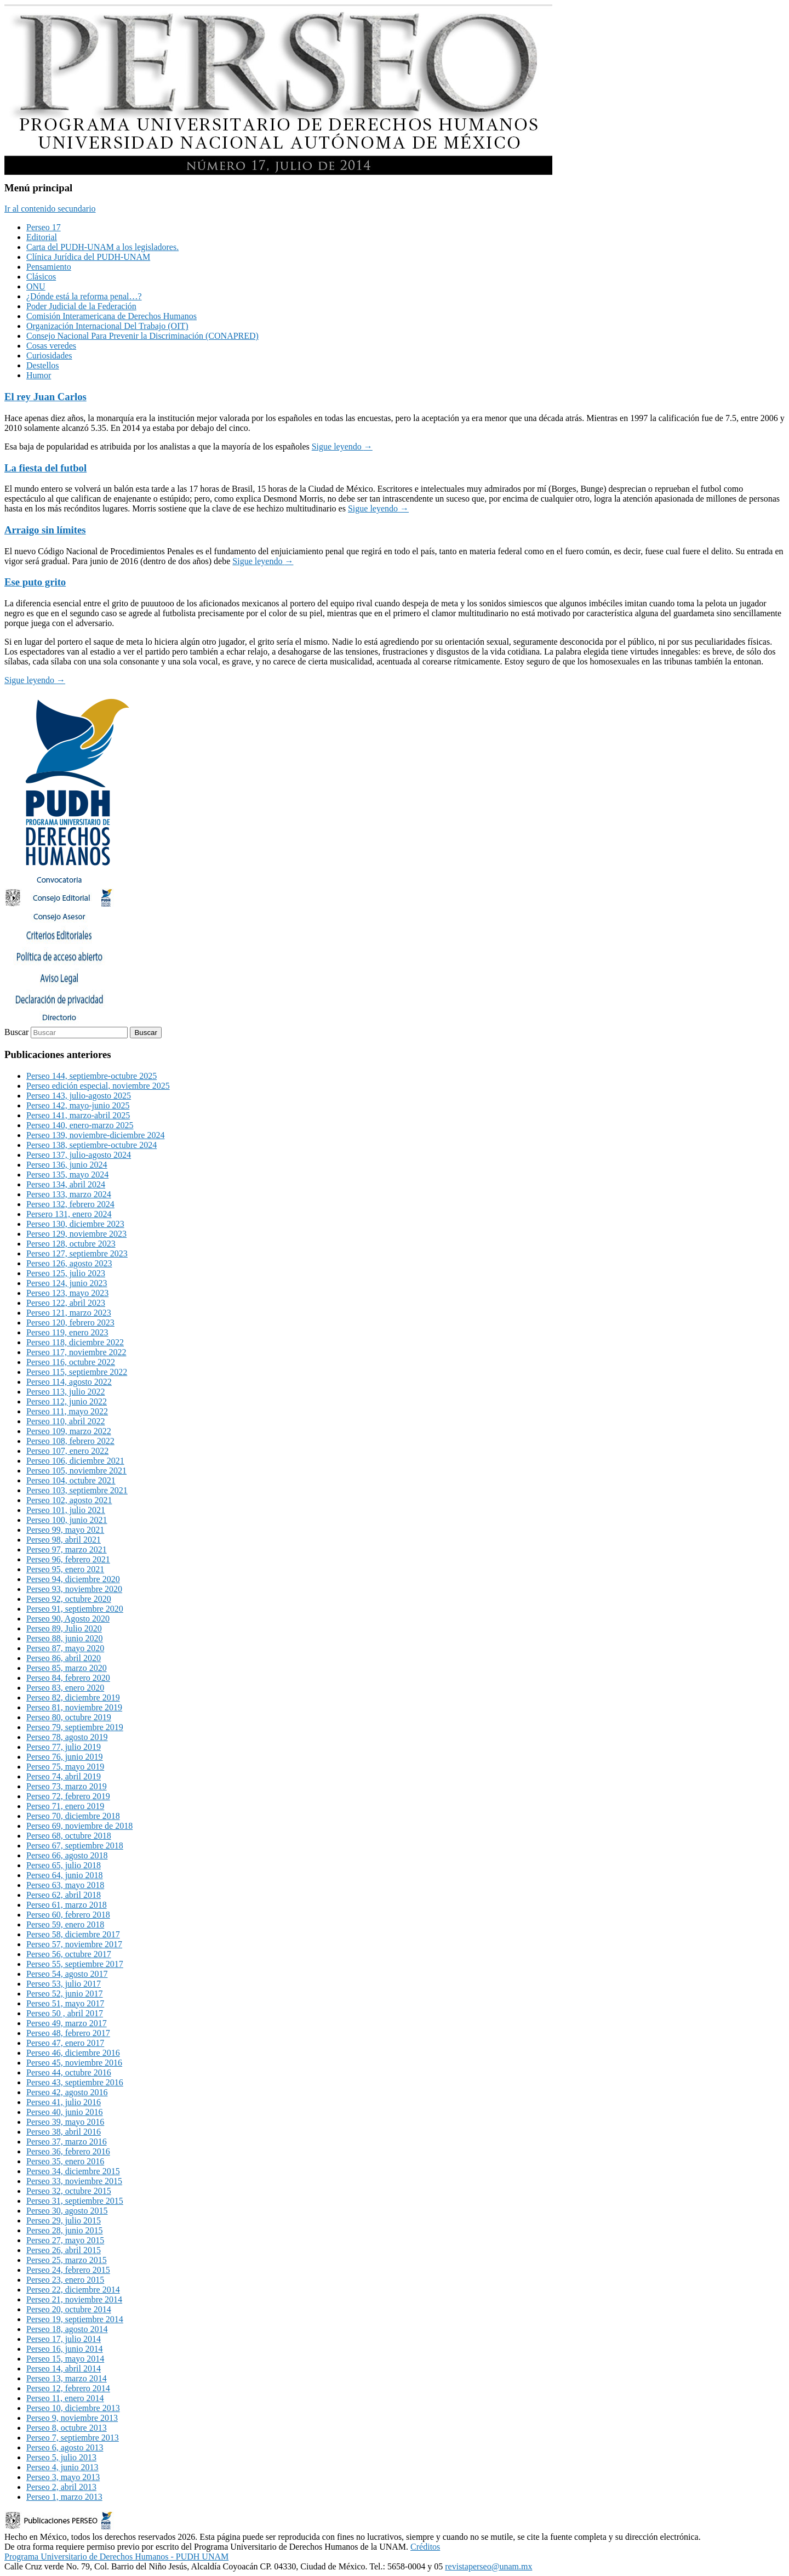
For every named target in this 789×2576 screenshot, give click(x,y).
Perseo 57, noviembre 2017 (74, 1944)
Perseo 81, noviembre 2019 (74, 1707)
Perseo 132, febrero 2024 (70, 1204)
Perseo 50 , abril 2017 (64, 2013)
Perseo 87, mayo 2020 (65, 1648)
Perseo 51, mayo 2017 (65, 2003)
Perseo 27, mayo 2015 (65, 2240)
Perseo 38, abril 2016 (63, 2131)
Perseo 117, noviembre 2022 (76, 1352)
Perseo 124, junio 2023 (66, 1283)
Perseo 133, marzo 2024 (68, 1194)
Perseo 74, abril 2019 (63, 1776)
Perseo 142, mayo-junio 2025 (77, 1105)
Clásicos (41, 276)
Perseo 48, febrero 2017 (68, 2033)
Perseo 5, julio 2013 (61, 2457)
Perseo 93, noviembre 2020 (74, 1589)
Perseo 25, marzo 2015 (66, 2260)
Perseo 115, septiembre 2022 (76, 1372)
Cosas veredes (51, 345)
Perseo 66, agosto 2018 (66, 1855)
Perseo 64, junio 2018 (64, 1875)
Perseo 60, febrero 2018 (68, 1914)
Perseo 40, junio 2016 (64, 2112)
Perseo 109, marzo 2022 (68, 1431)
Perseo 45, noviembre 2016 (74, 2062)
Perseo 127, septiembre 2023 (77, 1253)
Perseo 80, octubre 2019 (68, 1717)
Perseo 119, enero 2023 (67, 1332)
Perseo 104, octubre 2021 (71, 1480)
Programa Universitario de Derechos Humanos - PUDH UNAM (116, 2556)
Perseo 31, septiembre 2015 (74, 2200)
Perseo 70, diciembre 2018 (73, 1816)
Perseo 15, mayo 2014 (65, 2358)
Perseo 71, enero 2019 (65, 1806)
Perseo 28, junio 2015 (64, 2230)
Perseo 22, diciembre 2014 (73, 2289)
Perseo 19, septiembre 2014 (74, 2319)
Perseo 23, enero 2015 (65, 2279)
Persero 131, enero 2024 (69, 1214)
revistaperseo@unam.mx (488, 2566)
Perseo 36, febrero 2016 (68, 2151)
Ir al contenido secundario (50, 208)
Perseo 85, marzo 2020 (66, 1668)
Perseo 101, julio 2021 (65, 1510)
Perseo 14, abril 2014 (63, 2368)
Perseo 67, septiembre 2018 (74, 1845)
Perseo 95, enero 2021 (65, 1569)
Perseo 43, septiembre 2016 (74, 2082)
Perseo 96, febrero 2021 (68, 1559)
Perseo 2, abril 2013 (61, 2487)
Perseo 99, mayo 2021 (65, 1529)
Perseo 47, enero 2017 (65, 2043)
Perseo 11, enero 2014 (65, 2398)
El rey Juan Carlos (45, 396)
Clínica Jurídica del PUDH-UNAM (88, 256)
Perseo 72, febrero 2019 (68, 1796)
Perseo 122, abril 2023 (65, 1302)
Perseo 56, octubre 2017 (68, 1954)
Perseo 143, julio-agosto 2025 (78, 1095)
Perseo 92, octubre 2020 (68, 1598)
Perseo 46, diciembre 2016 (73, 2052)
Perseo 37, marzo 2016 (66, 2141)
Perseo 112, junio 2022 (66, 1401)
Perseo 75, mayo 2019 (65, 1766)
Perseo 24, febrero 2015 (68, 2269)
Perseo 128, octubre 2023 (71, 1243)
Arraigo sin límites (45, 530)
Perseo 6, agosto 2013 (64, 2447)
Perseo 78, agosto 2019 (66, 1737)
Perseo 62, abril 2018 (63, 1895)
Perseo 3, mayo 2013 (63, 2477)
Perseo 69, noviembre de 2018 (79, 1825)
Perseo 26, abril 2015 (63, 2250)
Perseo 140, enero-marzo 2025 (80, 1125)
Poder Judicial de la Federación (81, 306)
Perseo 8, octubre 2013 (66, 2427)
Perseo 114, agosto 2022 (69, 1381)
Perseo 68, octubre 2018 (68, 1835)
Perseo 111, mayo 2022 (67, 1411)
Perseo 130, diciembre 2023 (75, 1224)
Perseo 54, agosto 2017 (66, 1973)
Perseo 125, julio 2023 (65, 1273)
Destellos (42, 365)
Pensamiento (48, 266)
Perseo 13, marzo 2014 (66, 2378)
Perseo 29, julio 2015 (63, 2220)
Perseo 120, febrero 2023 (70, 1322)
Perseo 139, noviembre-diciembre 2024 (95, 1135)
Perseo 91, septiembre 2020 (74, 1608)
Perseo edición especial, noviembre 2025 (98, 1085)
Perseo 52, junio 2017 (64, 1993)
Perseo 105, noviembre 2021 (76, 1470)
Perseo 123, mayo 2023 (67, 1293)
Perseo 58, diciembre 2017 (73, 1934)
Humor (38, 375)
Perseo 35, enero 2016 (65, 2161)
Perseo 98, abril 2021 (63, 1539)
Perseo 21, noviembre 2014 (74, 2299)
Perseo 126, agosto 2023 (69, 1263)
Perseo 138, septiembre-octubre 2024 (91, 1145)
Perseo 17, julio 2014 (63, 2339)
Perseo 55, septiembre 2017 (74, 1964)
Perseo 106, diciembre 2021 (75, 1460)
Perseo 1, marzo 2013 (64, 2496)
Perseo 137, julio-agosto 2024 (78, 1154)
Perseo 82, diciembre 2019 (73, 1697)
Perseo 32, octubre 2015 (68, 2191)
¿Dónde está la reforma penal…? (84, 296)
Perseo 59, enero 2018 (65, 1924)
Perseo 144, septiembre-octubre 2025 (91, 1076)
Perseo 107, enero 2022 (67, 1450)
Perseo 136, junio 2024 (66, 1164)
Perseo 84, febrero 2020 (68, 1677)
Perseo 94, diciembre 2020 (73, 1579)
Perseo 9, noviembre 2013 (72, 2418)
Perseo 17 (43, 227)
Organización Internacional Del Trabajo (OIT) (107, 326)
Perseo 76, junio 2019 (64, 1756)
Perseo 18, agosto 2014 (66, 2329)
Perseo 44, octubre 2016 (68, 2072)
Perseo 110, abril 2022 (65, 1421)
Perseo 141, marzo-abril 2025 (78, 1115)
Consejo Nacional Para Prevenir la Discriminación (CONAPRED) (142, 335)
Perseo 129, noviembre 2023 (76, 1233)
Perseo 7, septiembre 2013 (72, 2437)
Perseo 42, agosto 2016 (66, 2092)
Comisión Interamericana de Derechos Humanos (111, 316)
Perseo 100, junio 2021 (66, 1520)
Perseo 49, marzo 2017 (66, 2023)
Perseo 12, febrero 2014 (68, 2388)
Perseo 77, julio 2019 (63, 1747)
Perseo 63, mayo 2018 (65, 1885)
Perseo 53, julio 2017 (63, 1983)
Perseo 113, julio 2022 (65, 1391)
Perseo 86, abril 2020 (63, 1658)
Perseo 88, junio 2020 (64, 1638)
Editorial (41, 237)
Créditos (425, 2546)
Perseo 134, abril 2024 (65, 1184)
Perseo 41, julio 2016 (63, 2102)
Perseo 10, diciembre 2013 (73, 2408)
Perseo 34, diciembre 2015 (73, 2171)
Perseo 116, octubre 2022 (70, 1362)
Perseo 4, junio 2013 (62, 2467)
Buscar (16, 1032)
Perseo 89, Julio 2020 (64, 1628)
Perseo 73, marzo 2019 (66, 1786)
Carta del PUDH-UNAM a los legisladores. (102, 247)
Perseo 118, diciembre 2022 (75, 1342)
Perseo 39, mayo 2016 (65, 2121)
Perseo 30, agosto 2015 (66, 2210)
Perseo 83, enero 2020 (65, 1687)
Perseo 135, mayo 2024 (67, 1174)
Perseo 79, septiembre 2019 (74, 1727)
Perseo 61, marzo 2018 (66, 1904)
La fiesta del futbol (45, 468)
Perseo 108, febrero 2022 (70, 1441)
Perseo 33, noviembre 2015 (74, 2181)
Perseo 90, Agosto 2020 (68, 1618)
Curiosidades (49, 355)
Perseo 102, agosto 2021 (69, 1500)
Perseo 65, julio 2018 (63, 1865)
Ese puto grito (35, 582)
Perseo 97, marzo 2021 (66, 1549)
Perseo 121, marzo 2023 (68, 1312)
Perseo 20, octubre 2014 (68, 2309)
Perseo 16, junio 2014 (64, 2348)
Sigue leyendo (342, 446)
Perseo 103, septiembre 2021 (77, 1490)
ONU (35, 286)
